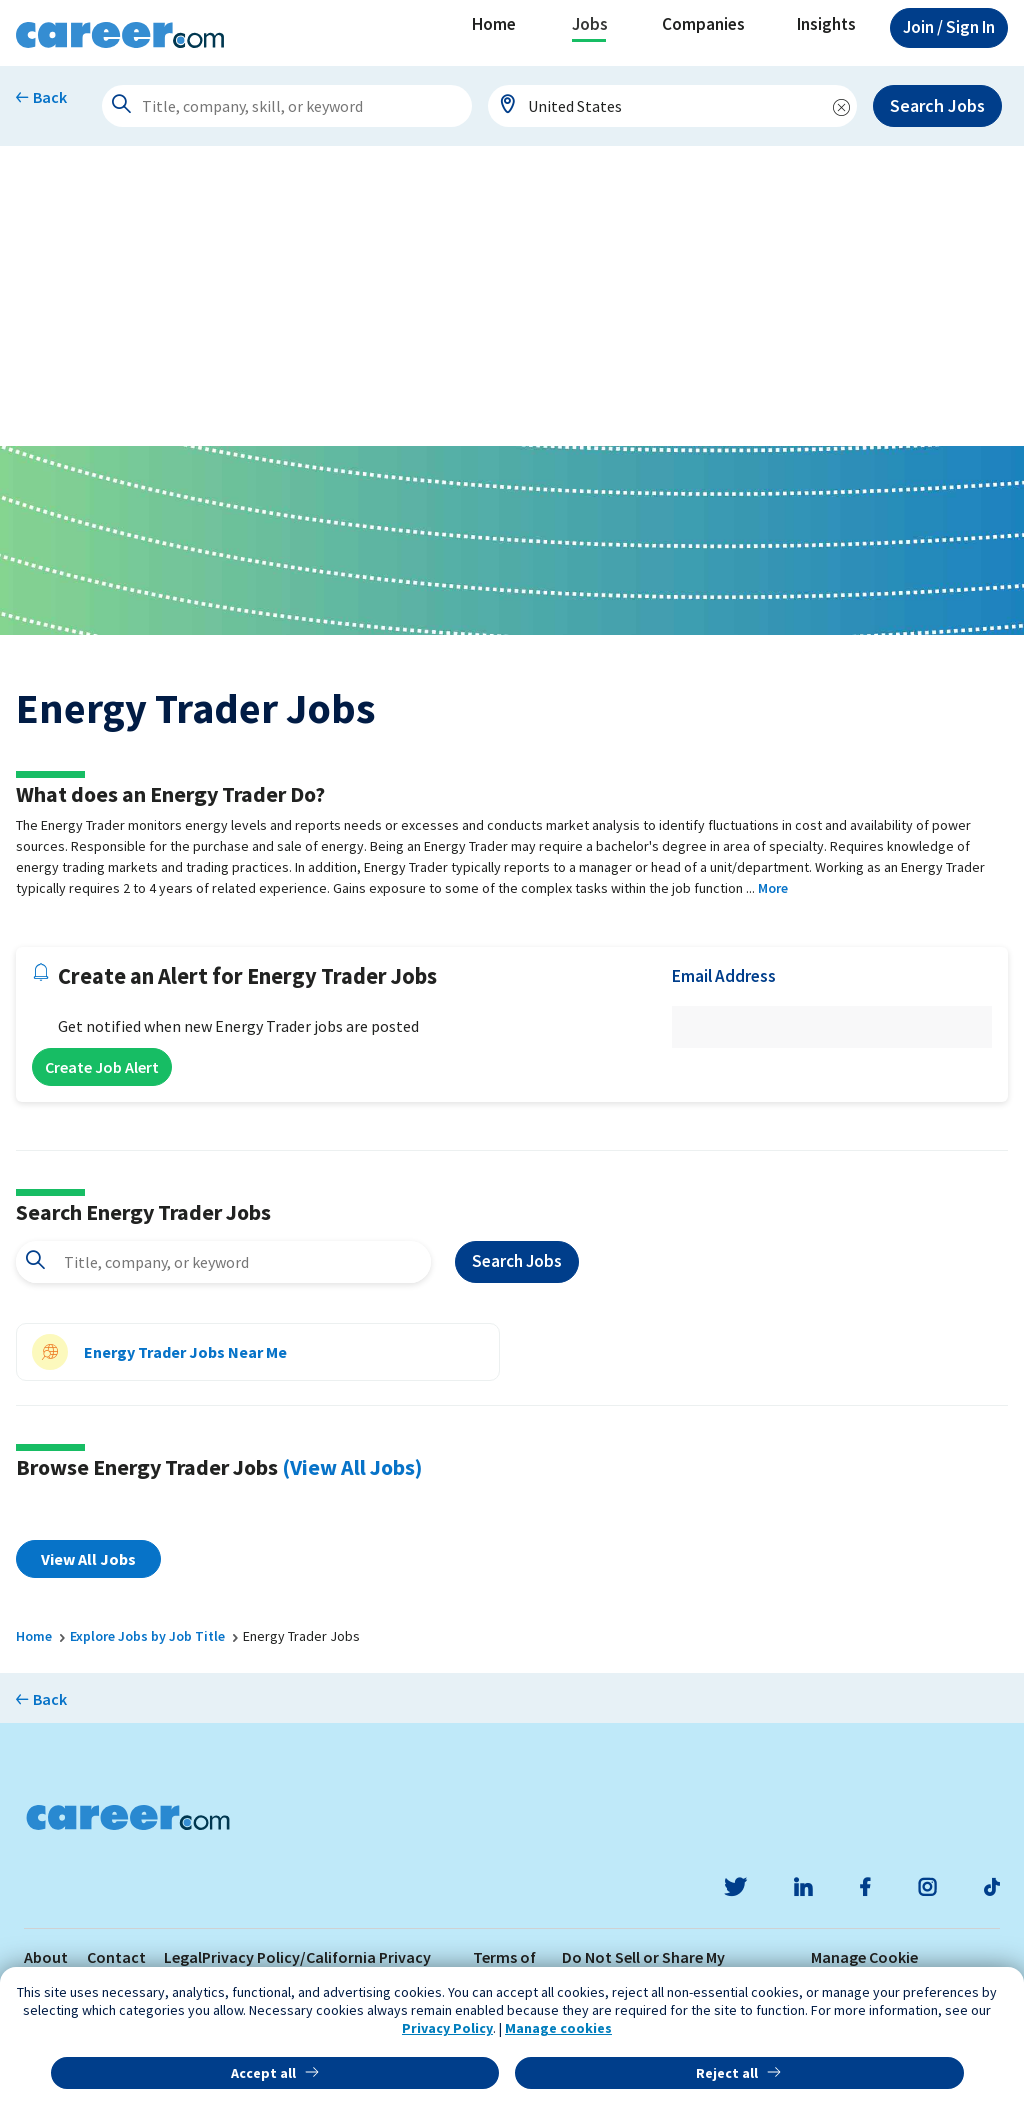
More (773, 888)
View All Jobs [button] (88, 1559)
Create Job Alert (102, 1067)
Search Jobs (937, 105)
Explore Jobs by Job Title (147, 1636)
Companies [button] (703, 24)
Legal (183, 1957)
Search (517, 1262)
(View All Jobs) (352, 1467)
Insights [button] (826, 24)
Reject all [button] (727, 2073)
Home (494, 24)
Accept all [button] (263, 2073)
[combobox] (673, 106)
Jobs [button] (590, 24)
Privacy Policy (447, 2028)
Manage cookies (558, 2028)
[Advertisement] (512, 296)
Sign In (949, 27)
